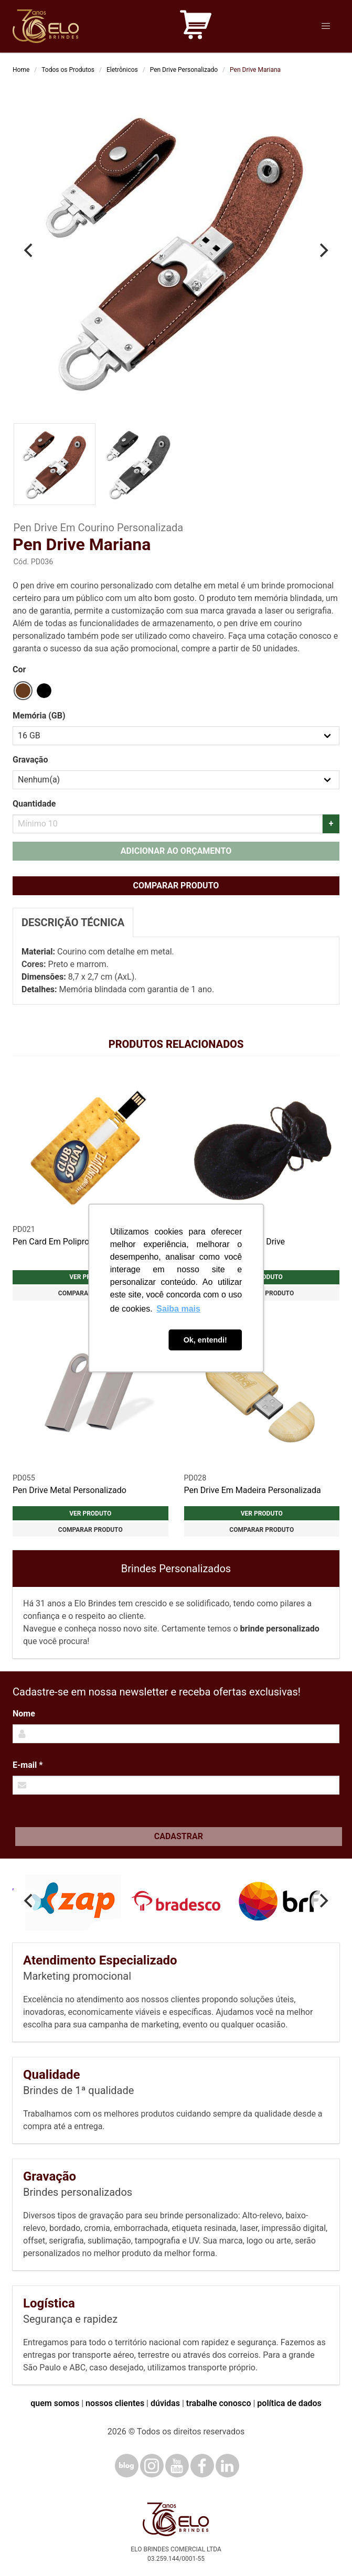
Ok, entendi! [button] (205, 1340)
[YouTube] (177, 2465)
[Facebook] (202, 2465)
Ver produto (90, 1513)
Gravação (30, 760)
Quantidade (34, 804)
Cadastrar (178, 1836)
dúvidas (165, 2403)
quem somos (54, 2403)
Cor (19, 669)
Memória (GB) (39, 716)
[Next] (322, 250)
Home (21, 69)
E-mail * (27, 1765)
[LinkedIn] (227, 2465)
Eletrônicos (122, 69)
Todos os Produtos (67, 69)
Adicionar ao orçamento (176, 851)
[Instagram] (152, 2465)
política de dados (289, 2403)
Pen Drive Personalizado (184, 69)
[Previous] (29, 250)
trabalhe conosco (218, 2403)
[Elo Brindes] (46, 26)
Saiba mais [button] (178, 1308)
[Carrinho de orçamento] (195, 26)
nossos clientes (115, 2403)
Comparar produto (176, 885)
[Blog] (126, 2465)
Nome (24, 1714)
